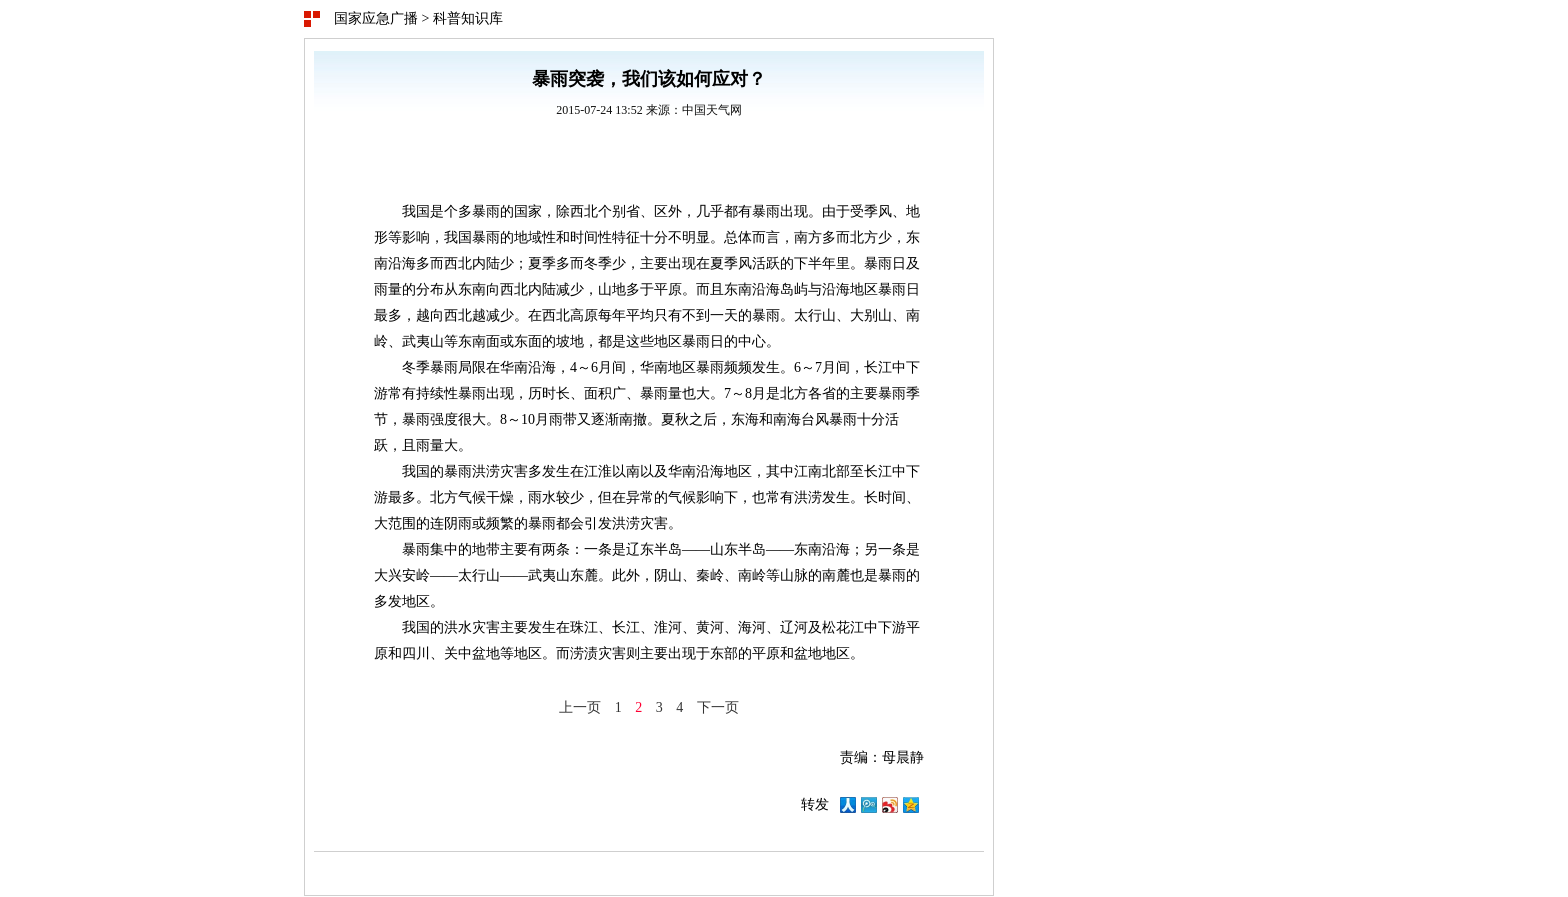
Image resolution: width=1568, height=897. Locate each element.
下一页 (718, 707)
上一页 (580, 707)
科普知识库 (468, 18)
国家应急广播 (376, 18)
